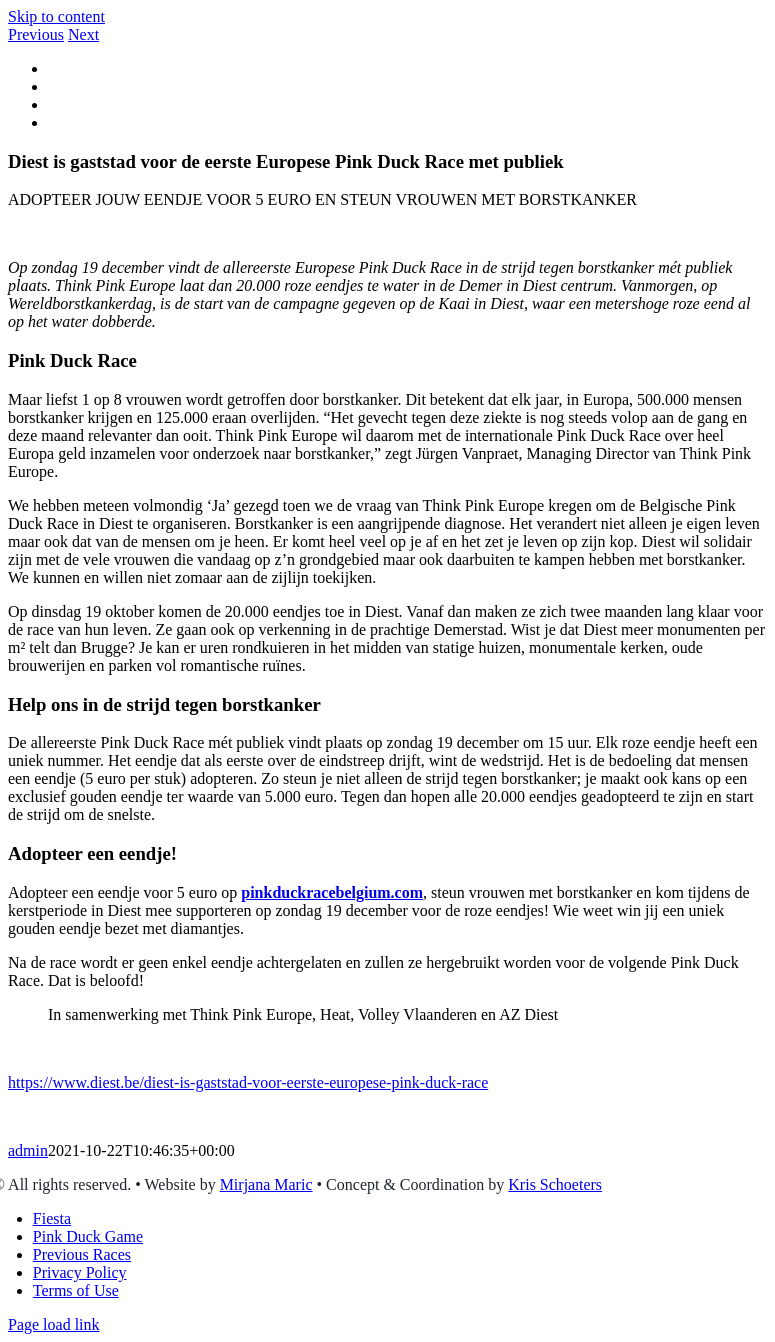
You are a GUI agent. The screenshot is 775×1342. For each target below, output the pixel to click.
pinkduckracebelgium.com (332, 892)
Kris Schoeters (555, 1184)
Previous (36, 34)
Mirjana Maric (266, 1184)
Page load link (54, 1324)
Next (83, 34)
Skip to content (56, 16)
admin (28, 1150)
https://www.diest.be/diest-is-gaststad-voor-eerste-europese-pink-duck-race (248, 1082)
